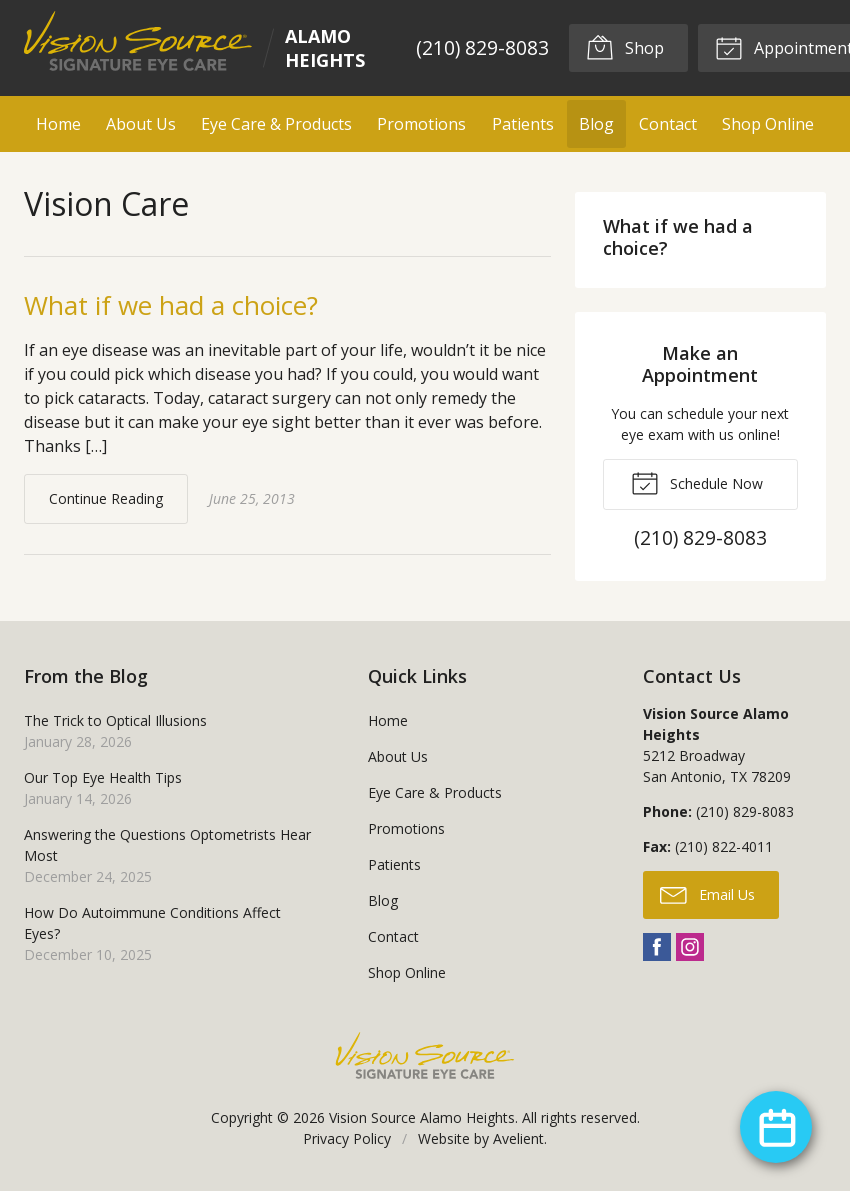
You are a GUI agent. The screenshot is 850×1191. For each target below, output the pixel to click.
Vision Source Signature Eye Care (425, 1055)
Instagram (690, 947)
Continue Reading (106, 498)
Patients (523, 124)
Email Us (707, 894)
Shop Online (768, 124)
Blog (596, 124)
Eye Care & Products (276, 124)
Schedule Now (697, 482)
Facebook (657, 947)
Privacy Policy (347, 1138)
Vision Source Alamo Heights (422, 1117)
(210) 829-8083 (482, 47)
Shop (625, 47)
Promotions (421, 124)
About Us (141, 124)
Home (58, 124)
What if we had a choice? (171, 305)
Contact (668, 124)
